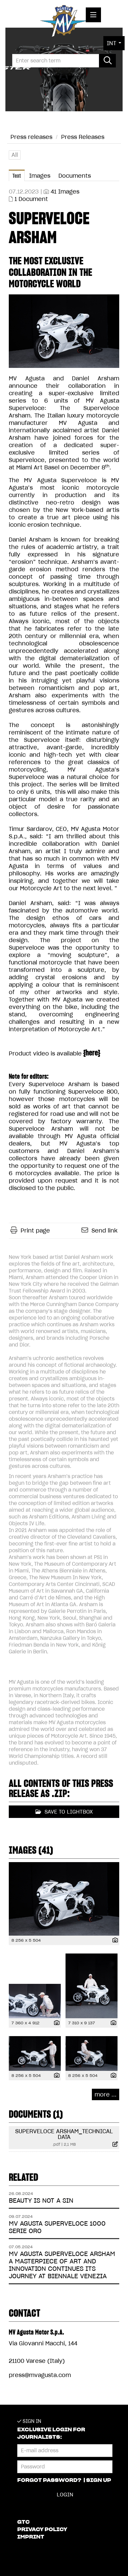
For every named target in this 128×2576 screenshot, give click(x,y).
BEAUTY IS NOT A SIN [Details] (41, 2200)
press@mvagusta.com (40, 2375)
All (14, 154)
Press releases (31, 137)
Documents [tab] (74, 175)
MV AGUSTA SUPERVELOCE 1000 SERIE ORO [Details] (57, 2227)
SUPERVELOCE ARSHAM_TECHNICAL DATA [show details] (64, 2134)
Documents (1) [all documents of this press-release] (36, 2114)
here (91, 1053)
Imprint (30, 2537)
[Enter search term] (64, 60)
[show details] (113, 1940)
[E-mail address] (64, 2450)
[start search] (107, 60)
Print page (35, 1230)
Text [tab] (16, 175)
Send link (105, 1230)
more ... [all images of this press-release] (106, 2094)
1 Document (31, 199)
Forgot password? (49, 2480)
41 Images (65, 191)
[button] (114, 43)
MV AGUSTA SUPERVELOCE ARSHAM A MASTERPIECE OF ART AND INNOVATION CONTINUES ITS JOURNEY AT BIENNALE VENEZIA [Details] (62, 2265)
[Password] (64, 2466)
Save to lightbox (64, 1811)
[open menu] (93, 14)
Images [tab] (39, 175)
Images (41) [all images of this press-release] (31, 1850)
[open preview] (64, 331)
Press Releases (82, 137)
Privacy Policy (42, 2529)
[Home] (64, 22)
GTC (23, 2522)
